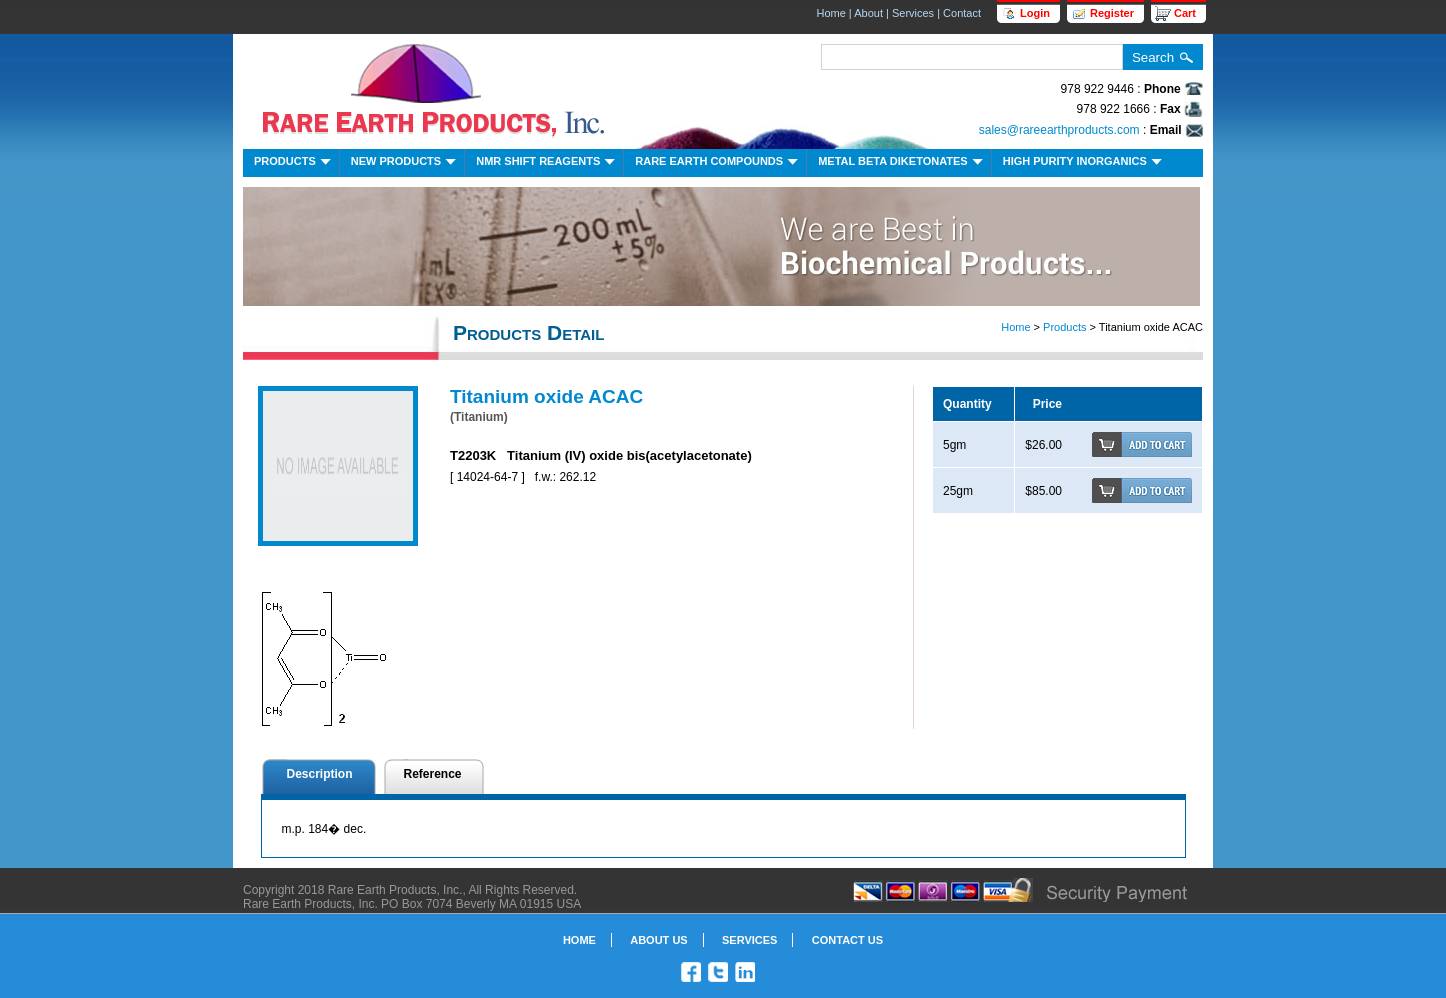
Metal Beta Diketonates (902, 163)
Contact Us (847, 940)
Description (320, 774)
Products (294, 163)
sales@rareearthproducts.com (1059, 130)
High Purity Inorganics (1084, 163)
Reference (433, 774)
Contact (962, 13)
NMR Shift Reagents (547, 163)
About (868, 13)
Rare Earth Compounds (718, 163)
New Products (405, 163)
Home (830, 13)
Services (913, 13)
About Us (658, 940)
